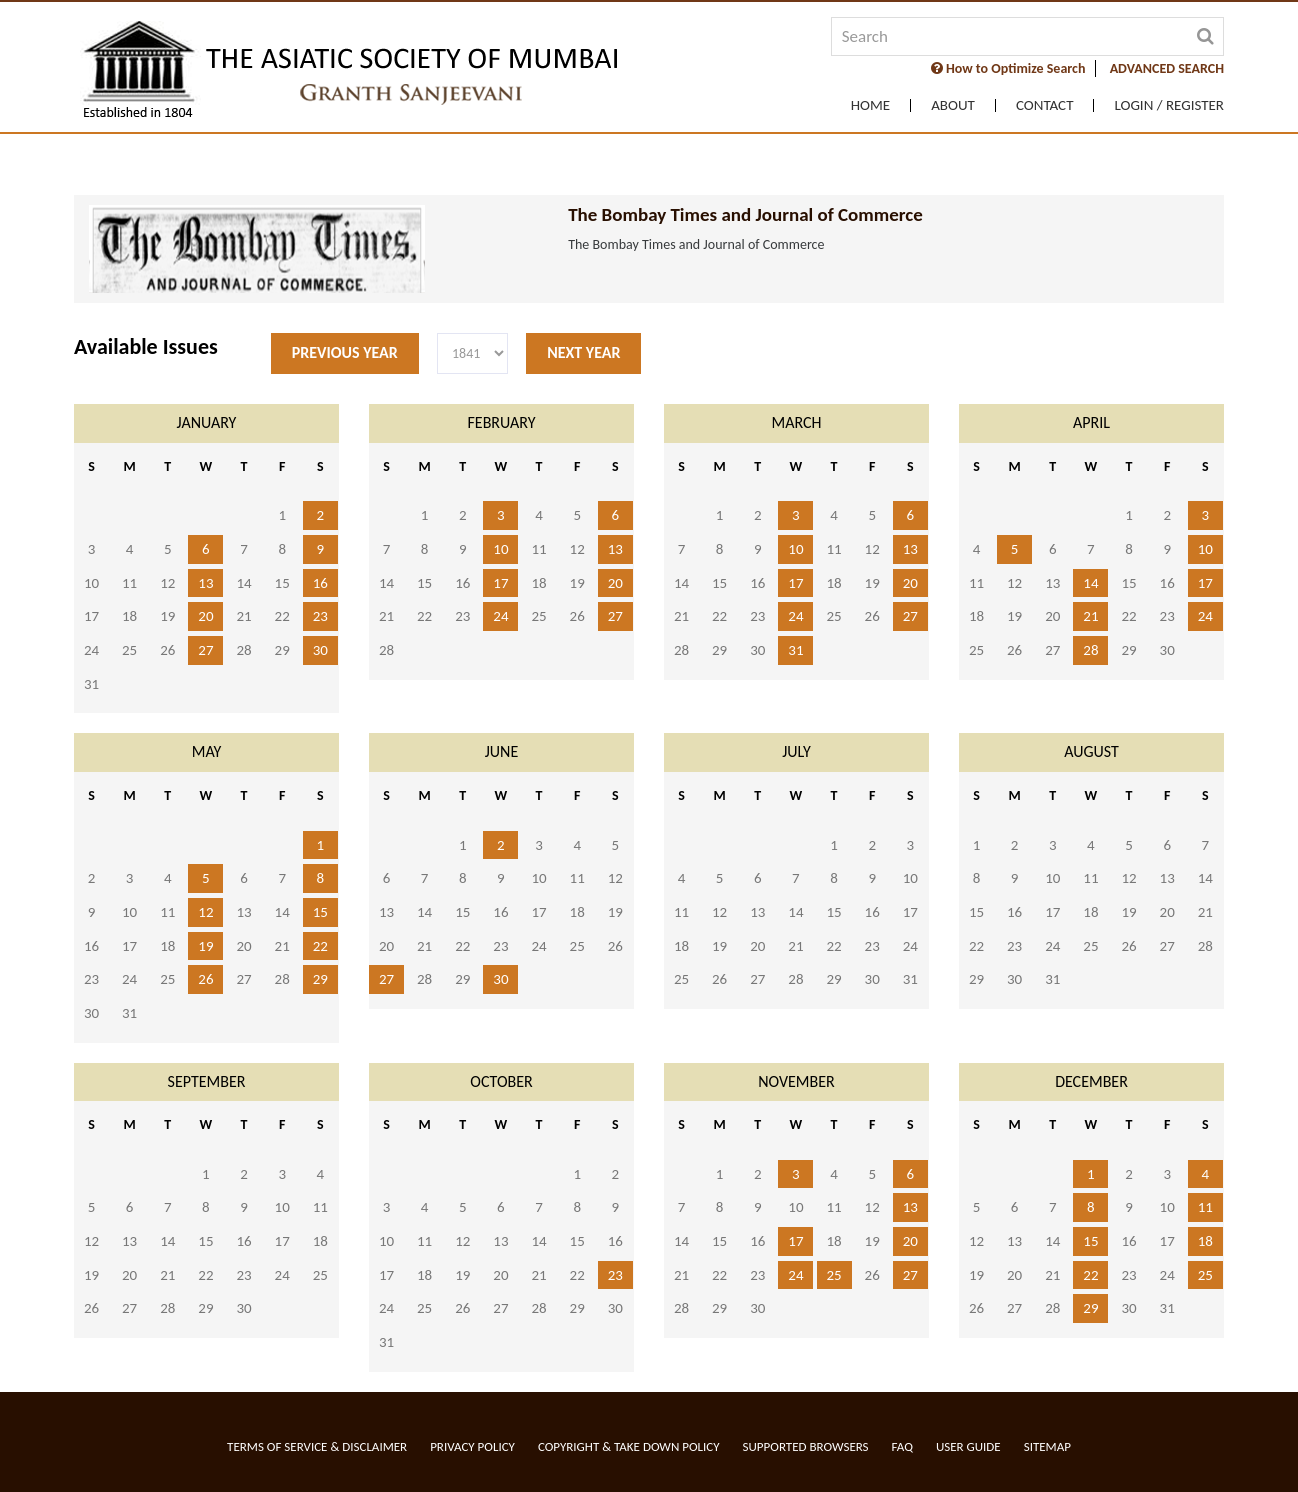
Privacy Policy (472, 1446)
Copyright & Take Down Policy (629, 1446)
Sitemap (1047, 1446)
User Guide (968, 1446)
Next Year (583, 352)
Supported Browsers (806, 1446)
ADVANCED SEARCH (1167, 68)
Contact (1045, 105)
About (953, 105)
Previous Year (345, 352)
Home (870, 105)
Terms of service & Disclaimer (317, 1446)
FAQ (902, 1446)
